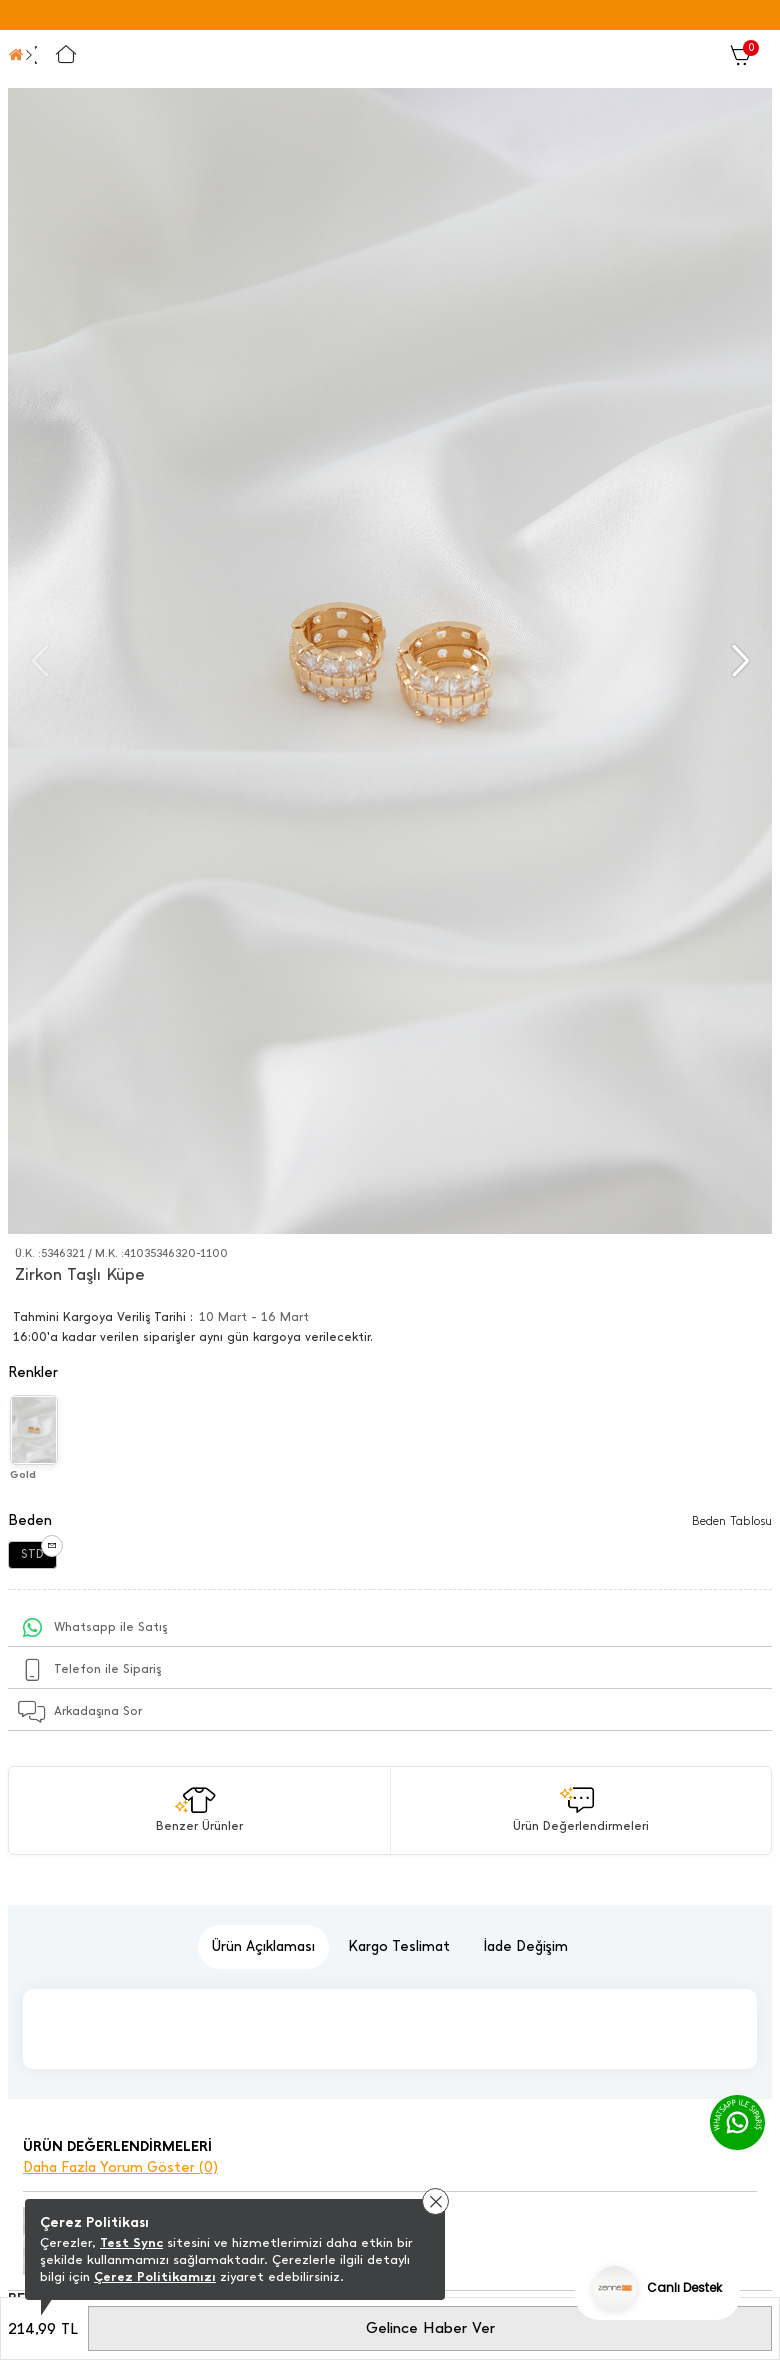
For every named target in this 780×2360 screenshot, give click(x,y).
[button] (738, 661)
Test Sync (131, 2242)
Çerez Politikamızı (155, 2276)
